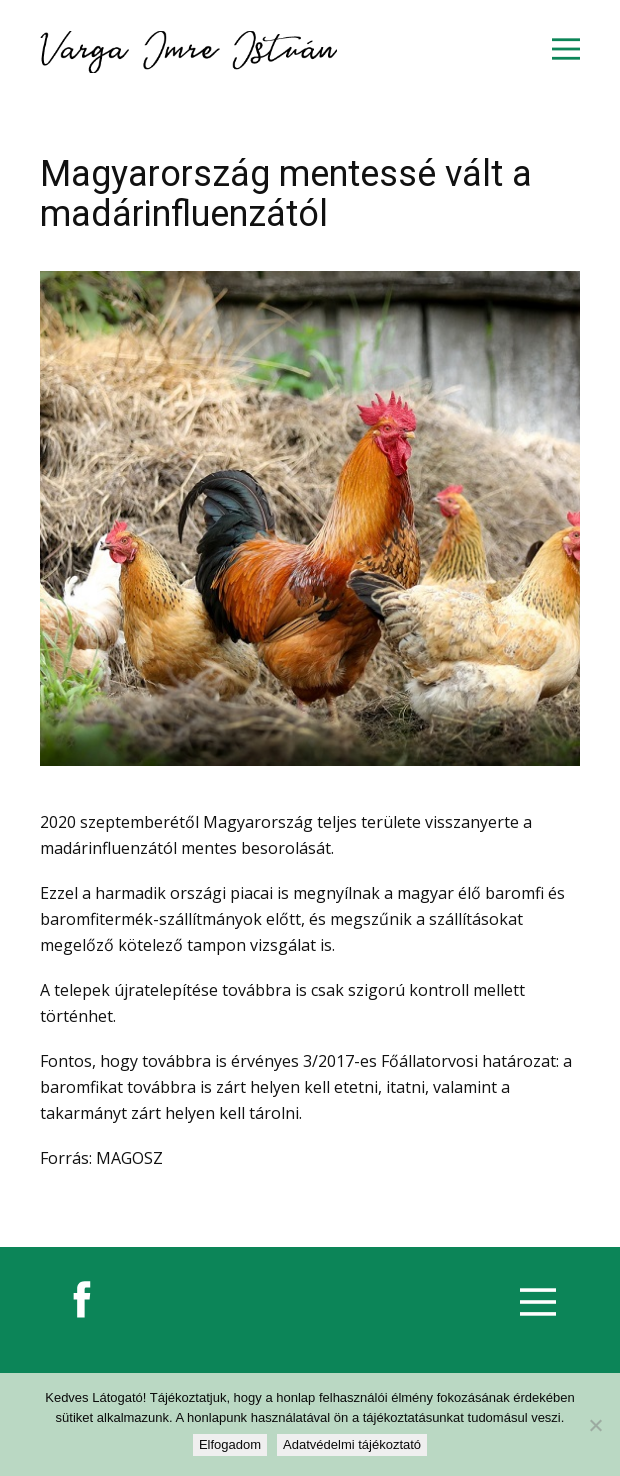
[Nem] (595, 1425)
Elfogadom (230, 1444)
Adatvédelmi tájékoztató (352, 1444)
